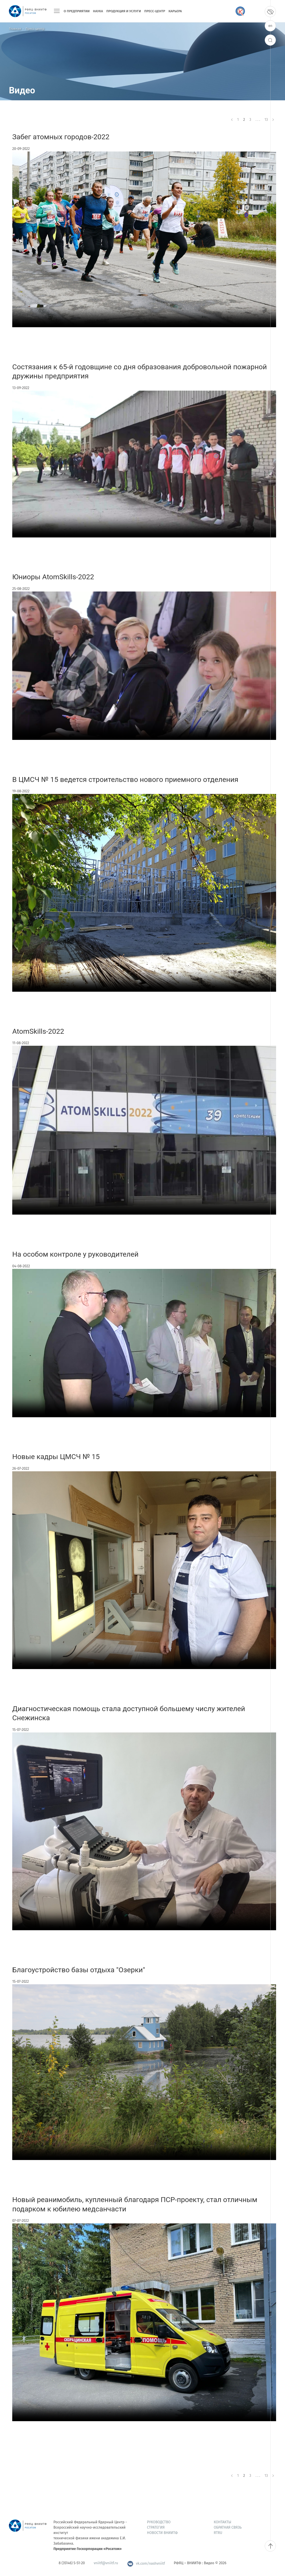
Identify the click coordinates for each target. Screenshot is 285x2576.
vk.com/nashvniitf (146, 2563)
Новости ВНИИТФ (162, 2533)
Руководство (159, 2522)
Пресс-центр (154, 11)
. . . (258, 119)
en (270, 26)
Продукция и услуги (123, 11)
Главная (15, 29)
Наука (98, 11)
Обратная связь (228, 2527)
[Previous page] (232, 119)
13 (266, 119)
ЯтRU (218, 2533)
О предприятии (77, 11)
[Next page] (273, 119)
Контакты (222, 2522)
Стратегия (156, 2527)
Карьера (175, 11)
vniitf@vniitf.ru (106, 2563)
